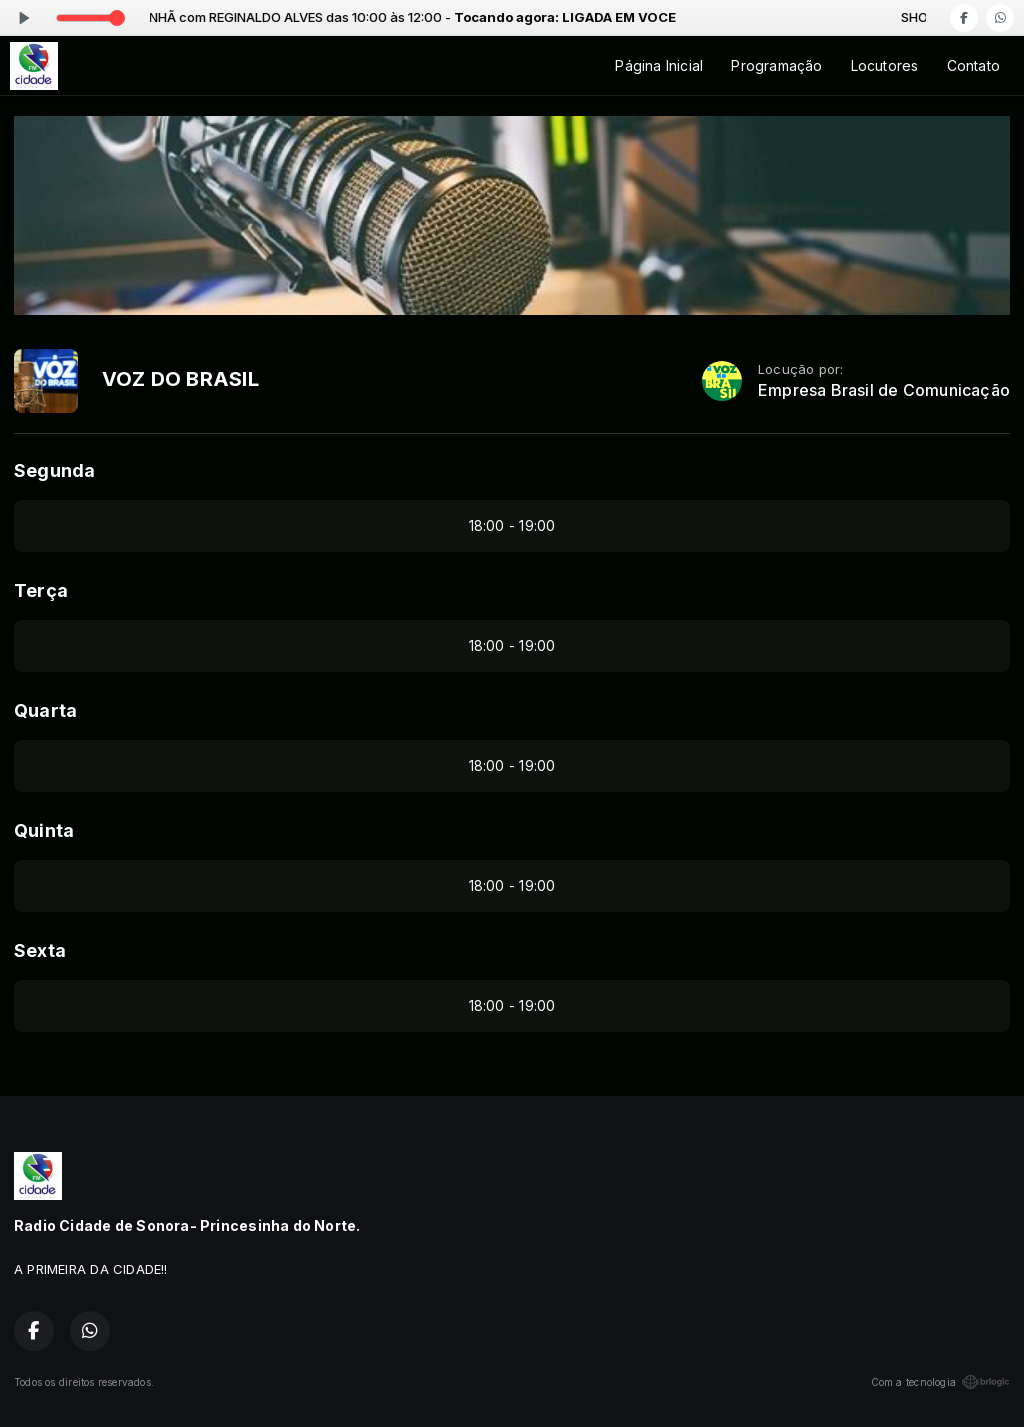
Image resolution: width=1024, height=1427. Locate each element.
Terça (41, 590)
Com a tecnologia (940, 1382)
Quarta (45, 710)
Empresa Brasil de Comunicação (884, 390)
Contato (973, 65)
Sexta (40, 950)
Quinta (44, 830)
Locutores (885, 65)
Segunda (54, 470)
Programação (776, 65)
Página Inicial (659, 65)
